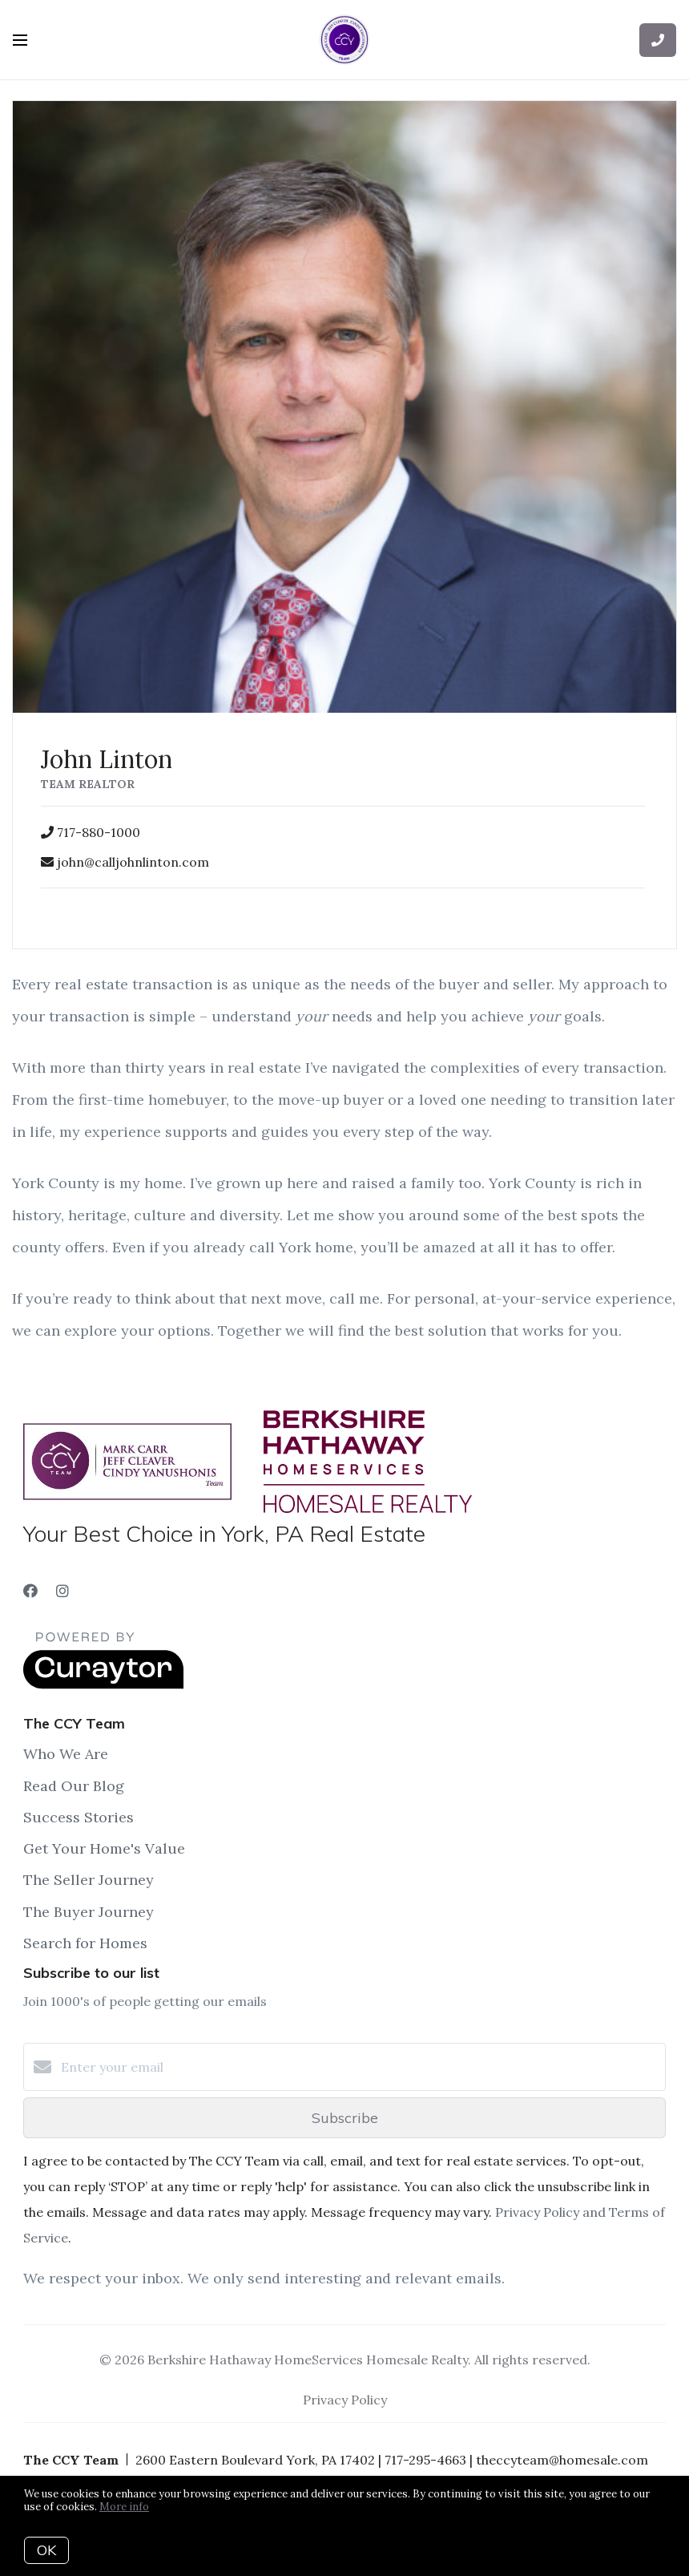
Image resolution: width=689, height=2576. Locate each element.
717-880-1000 (98, 832)
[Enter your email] (360, 2067)
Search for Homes (85, 1943)
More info (124, 2506)
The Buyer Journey (88, 1912)
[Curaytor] (103, 1684)
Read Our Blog (73, 1786)
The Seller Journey (88, 1879)
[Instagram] (62, 1591)
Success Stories (78, 1817)
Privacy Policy (345, 2400)
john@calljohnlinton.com (133, 862)
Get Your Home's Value (104, 1848)
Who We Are (65, 1754)
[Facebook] (30, 1591)
